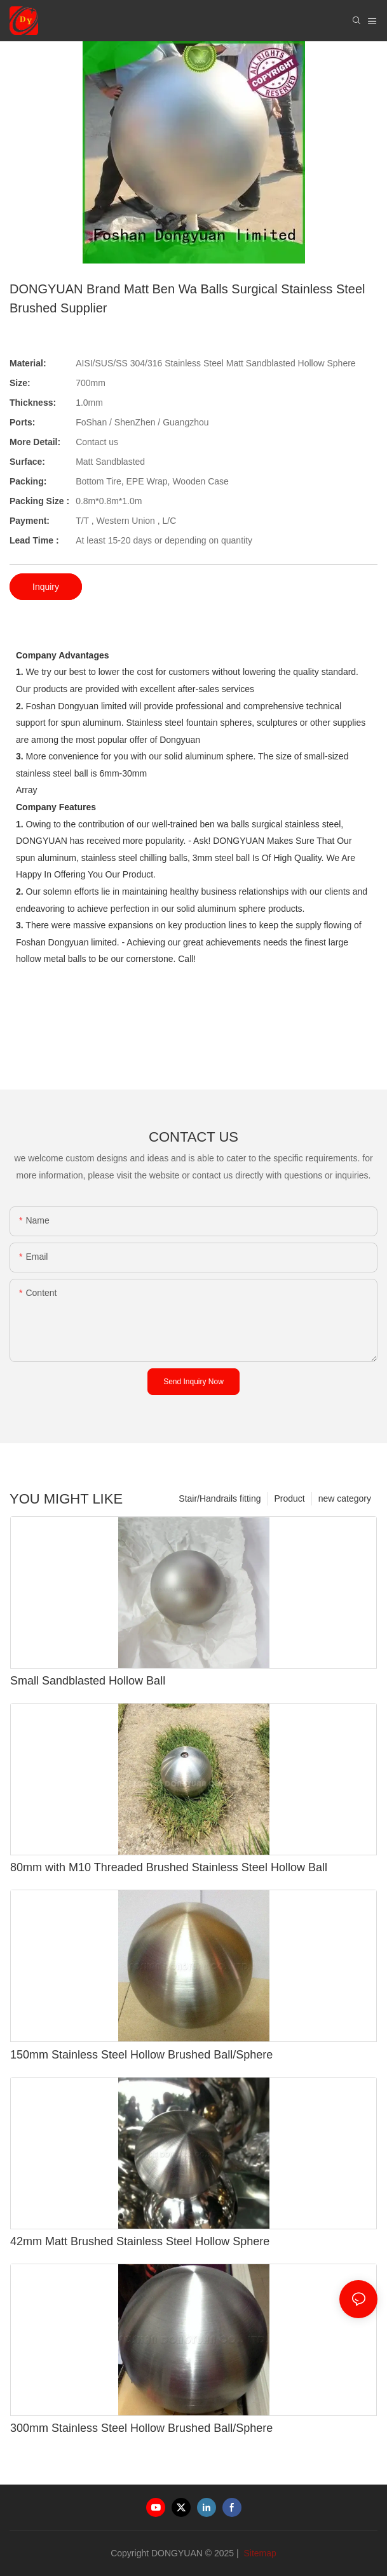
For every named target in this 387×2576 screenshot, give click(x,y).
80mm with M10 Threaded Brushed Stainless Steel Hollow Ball (168, 1867)
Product (289, 1498)
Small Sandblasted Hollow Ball (87, 1680)
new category (344, 1498)
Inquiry (45, 587)
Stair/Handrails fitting (220, 1498)
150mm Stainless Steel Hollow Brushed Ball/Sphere (141, 2054)
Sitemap (258, 2553)
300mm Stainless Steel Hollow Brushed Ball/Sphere (141, 2428)
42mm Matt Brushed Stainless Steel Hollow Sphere (139, 2241)
